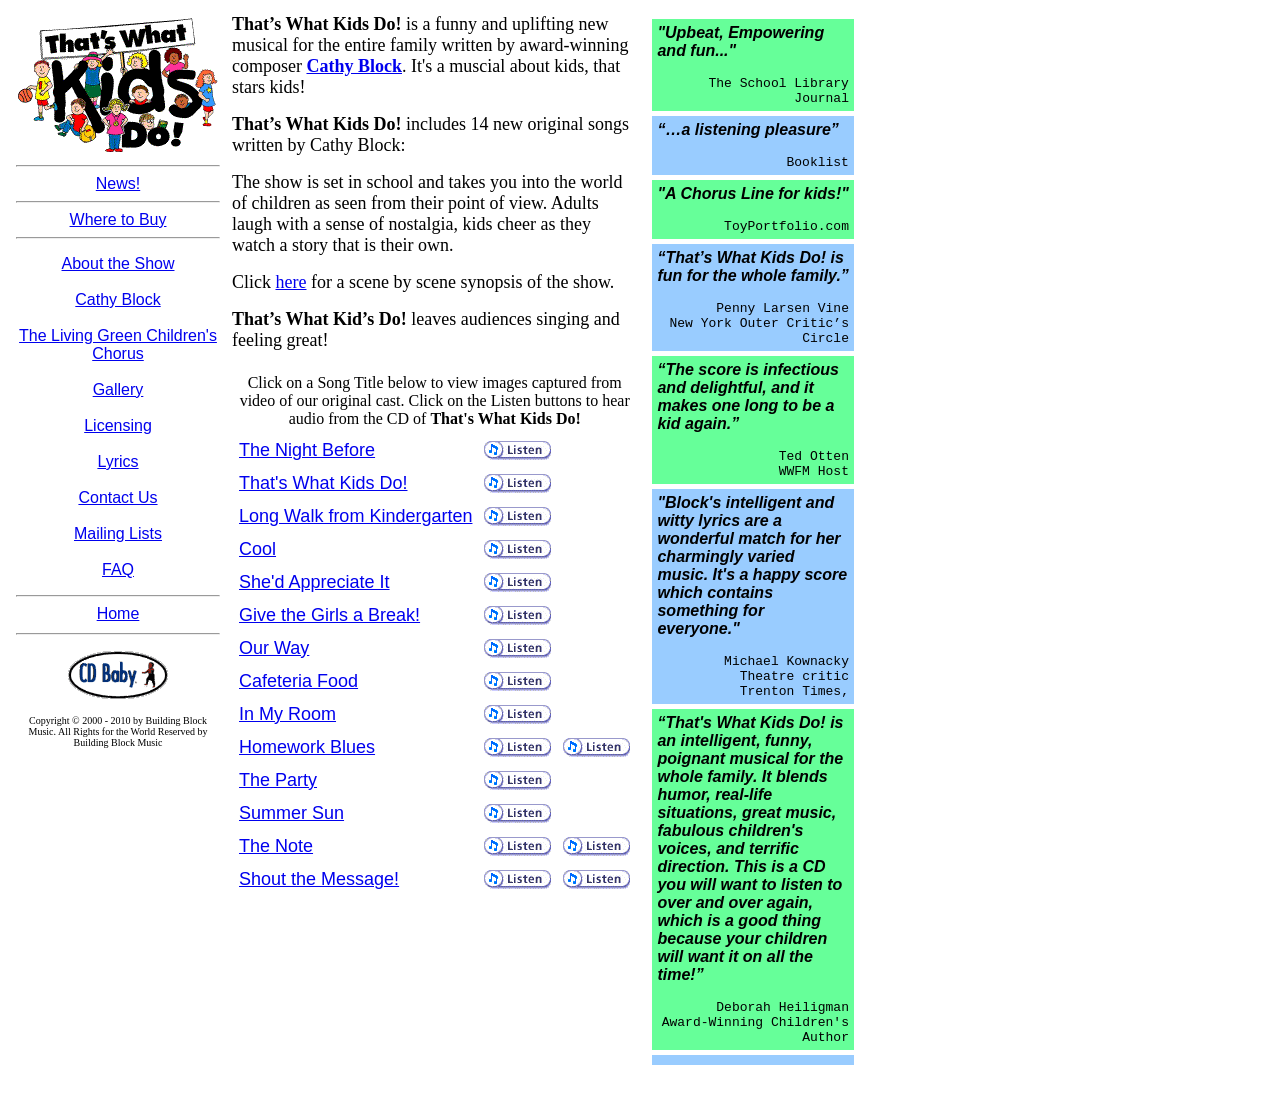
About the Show (118, 263)
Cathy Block (117, 299)
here (291, 282)
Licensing (118, 425)
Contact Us (117, 497)
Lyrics (117, 461)
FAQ (118, 569)
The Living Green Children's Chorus (118, 344)
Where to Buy (118, 219)
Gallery (118, 389)
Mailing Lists (118, 533)
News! (118, 183)
